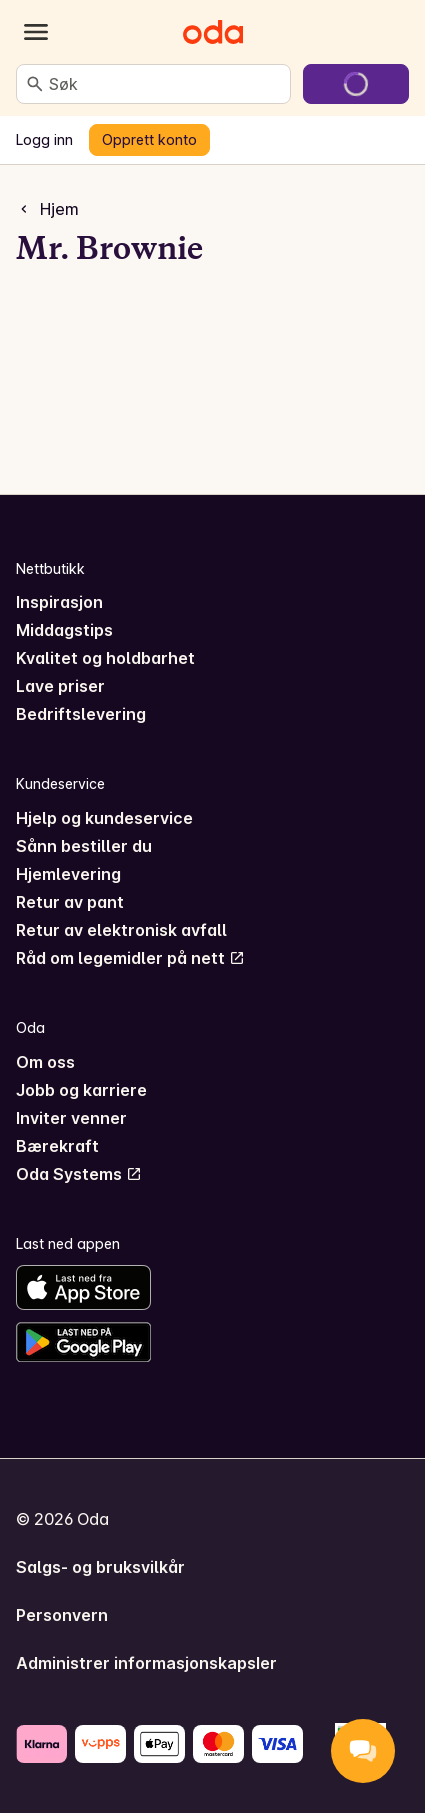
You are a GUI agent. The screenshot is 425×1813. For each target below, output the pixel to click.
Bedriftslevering (81, 714)
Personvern (62, 1615)
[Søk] (35, 84)
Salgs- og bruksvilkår (100, 1567)
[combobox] (165, 84)
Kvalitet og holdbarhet (105, 658)
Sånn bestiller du (84, 846)
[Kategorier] (36, 32)
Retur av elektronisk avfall (121, 930)
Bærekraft (57, 1146)
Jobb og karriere (81, 1090)
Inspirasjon (59, 602)
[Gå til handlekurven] (356, 84)
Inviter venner (71, 1118)
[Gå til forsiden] (213, 32)
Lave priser (60, 686)
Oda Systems (79, 1174)
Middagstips (64, 630)
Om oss (45, 1062)
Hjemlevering (68, 874)
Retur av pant (70, 902)
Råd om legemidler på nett (130, 958)
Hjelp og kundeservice (104, 818)
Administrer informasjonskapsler (146, 1663)
